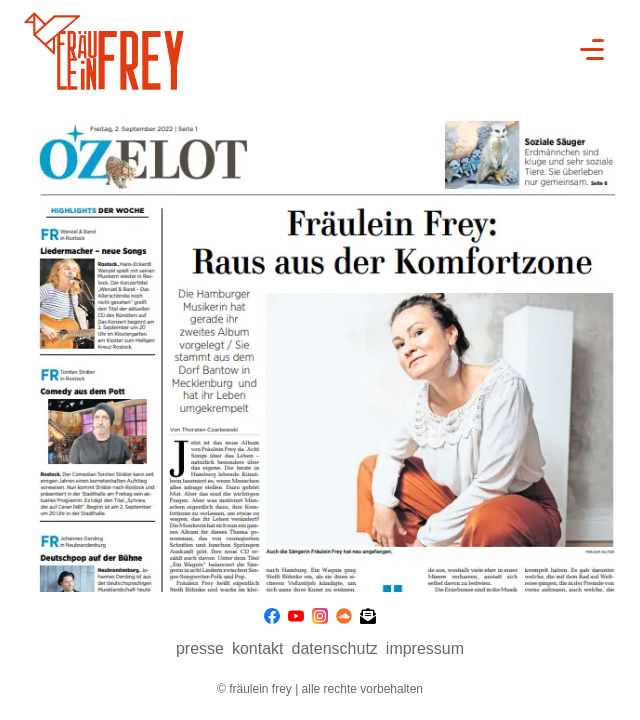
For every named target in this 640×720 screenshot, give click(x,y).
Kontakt (258, 648)
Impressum (425, 648)
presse (200, 648)
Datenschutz (335, 648)
